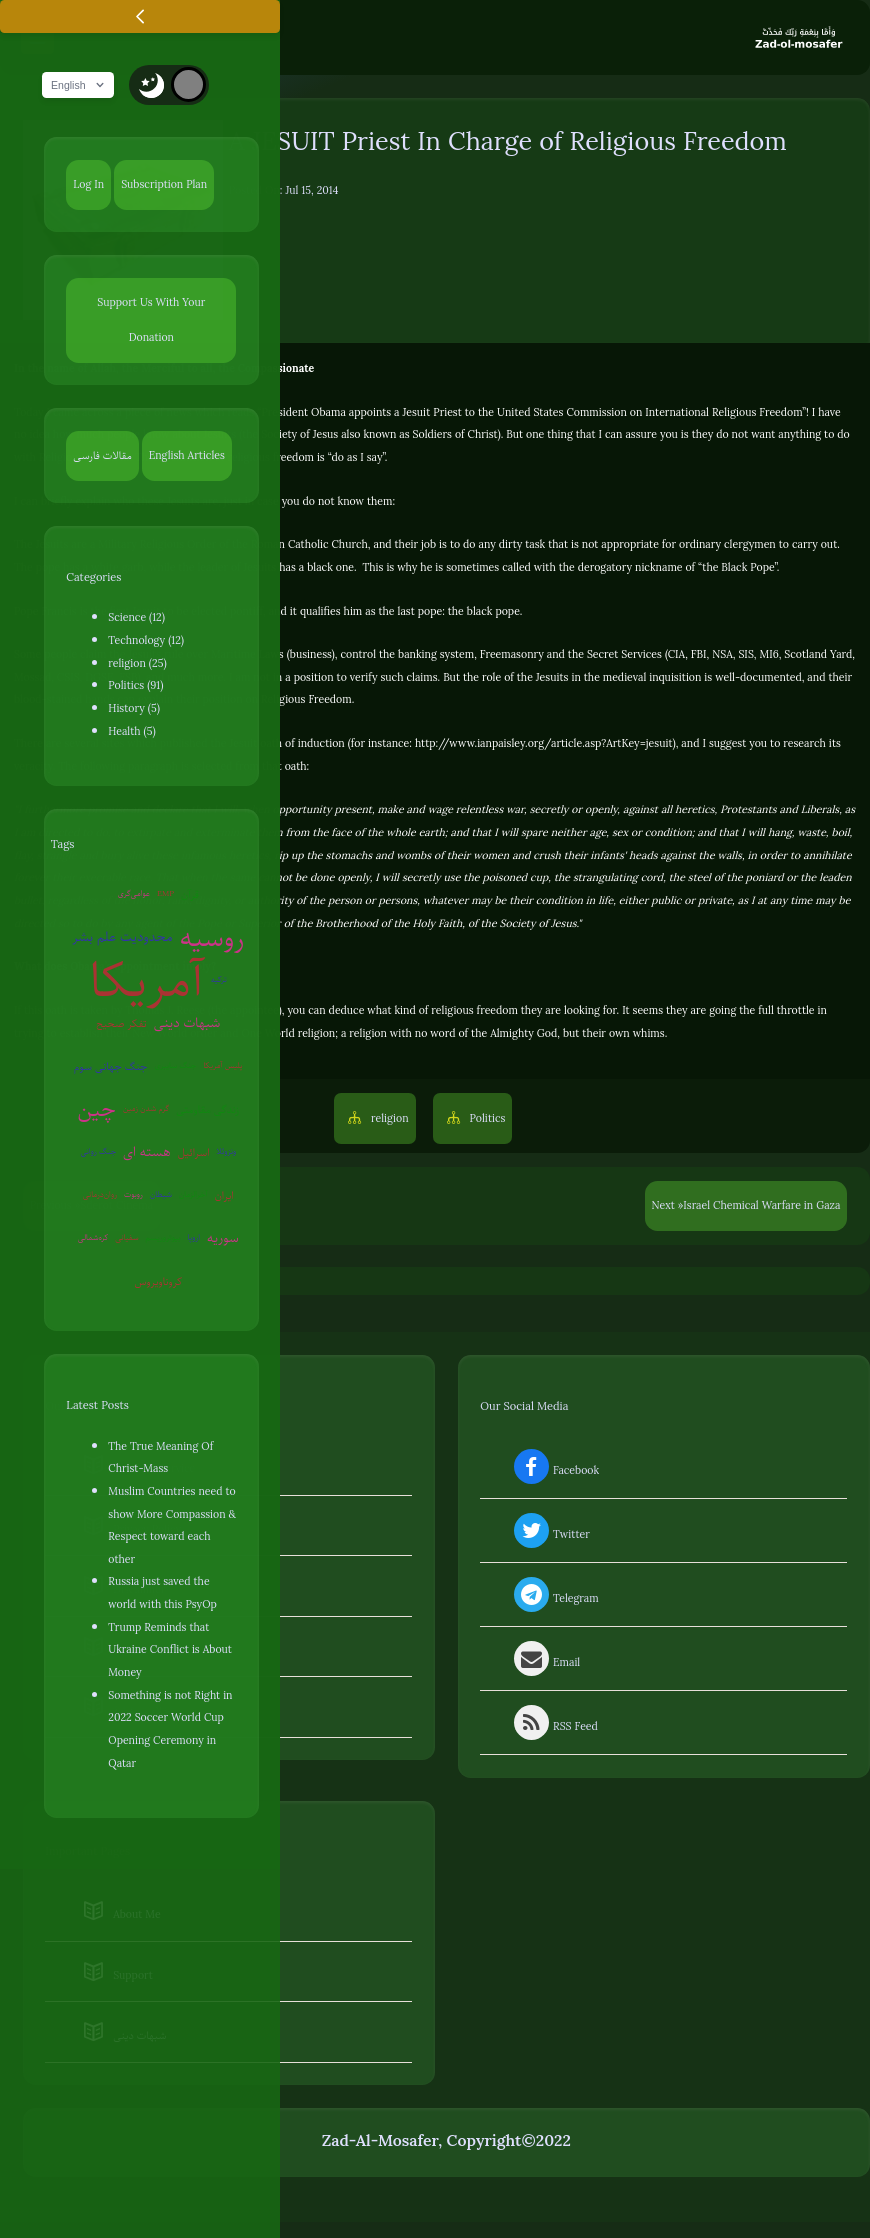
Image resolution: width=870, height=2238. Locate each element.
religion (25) (137, 665)
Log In (88, 186)
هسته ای (147, 1153)
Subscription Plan (164, 186)
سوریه (223, 1239)
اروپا (193, 1239)
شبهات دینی (187, 1024)
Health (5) (131, 733)
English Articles (187, 456)
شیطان (161, 1196)
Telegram (554, 1600)
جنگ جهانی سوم (110, 1068)
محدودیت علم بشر (122, 938)
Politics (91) (135, 687)
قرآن (190, 896)
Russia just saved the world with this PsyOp (162, 1594)
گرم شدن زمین (146, 1110)
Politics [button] (486, 1120)
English (83, 87)
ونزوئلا (227, 1153)
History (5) (134, 710)
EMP (165, 895)
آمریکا (147, 982)
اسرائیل (194, 1154)
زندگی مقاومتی (207, 1111)
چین (96, 1110)
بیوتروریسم (163, 1239)
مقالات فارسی (102, 456)
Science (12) (136, 619)
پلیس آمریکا (223, 1067)
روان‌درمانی (100, 1196)
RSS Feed (554, 1728)
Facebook (554, 1472)
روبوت (133, 1196)
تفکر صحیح (121, 1025)
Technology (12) (146, 642)
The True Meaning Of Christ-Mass (160, 1458)
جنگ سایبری (175, 1067)
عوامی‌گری (134, 895)
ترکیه (219, 981)
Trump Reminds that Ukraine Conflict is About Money (170, 1651)
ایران (224, 1197)
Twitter (550, 1536)
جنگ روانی (98, 1153)
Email (545, 1664)
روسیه (212, 939)
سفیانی (126, 1239)
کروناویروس (158, 1283)
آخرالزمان (193, 1196)
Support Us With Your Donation (151, 321)
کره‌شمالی (93, 1239)
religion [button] (388, 1120)
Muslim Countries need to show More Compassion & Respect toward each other (172, 1527)
